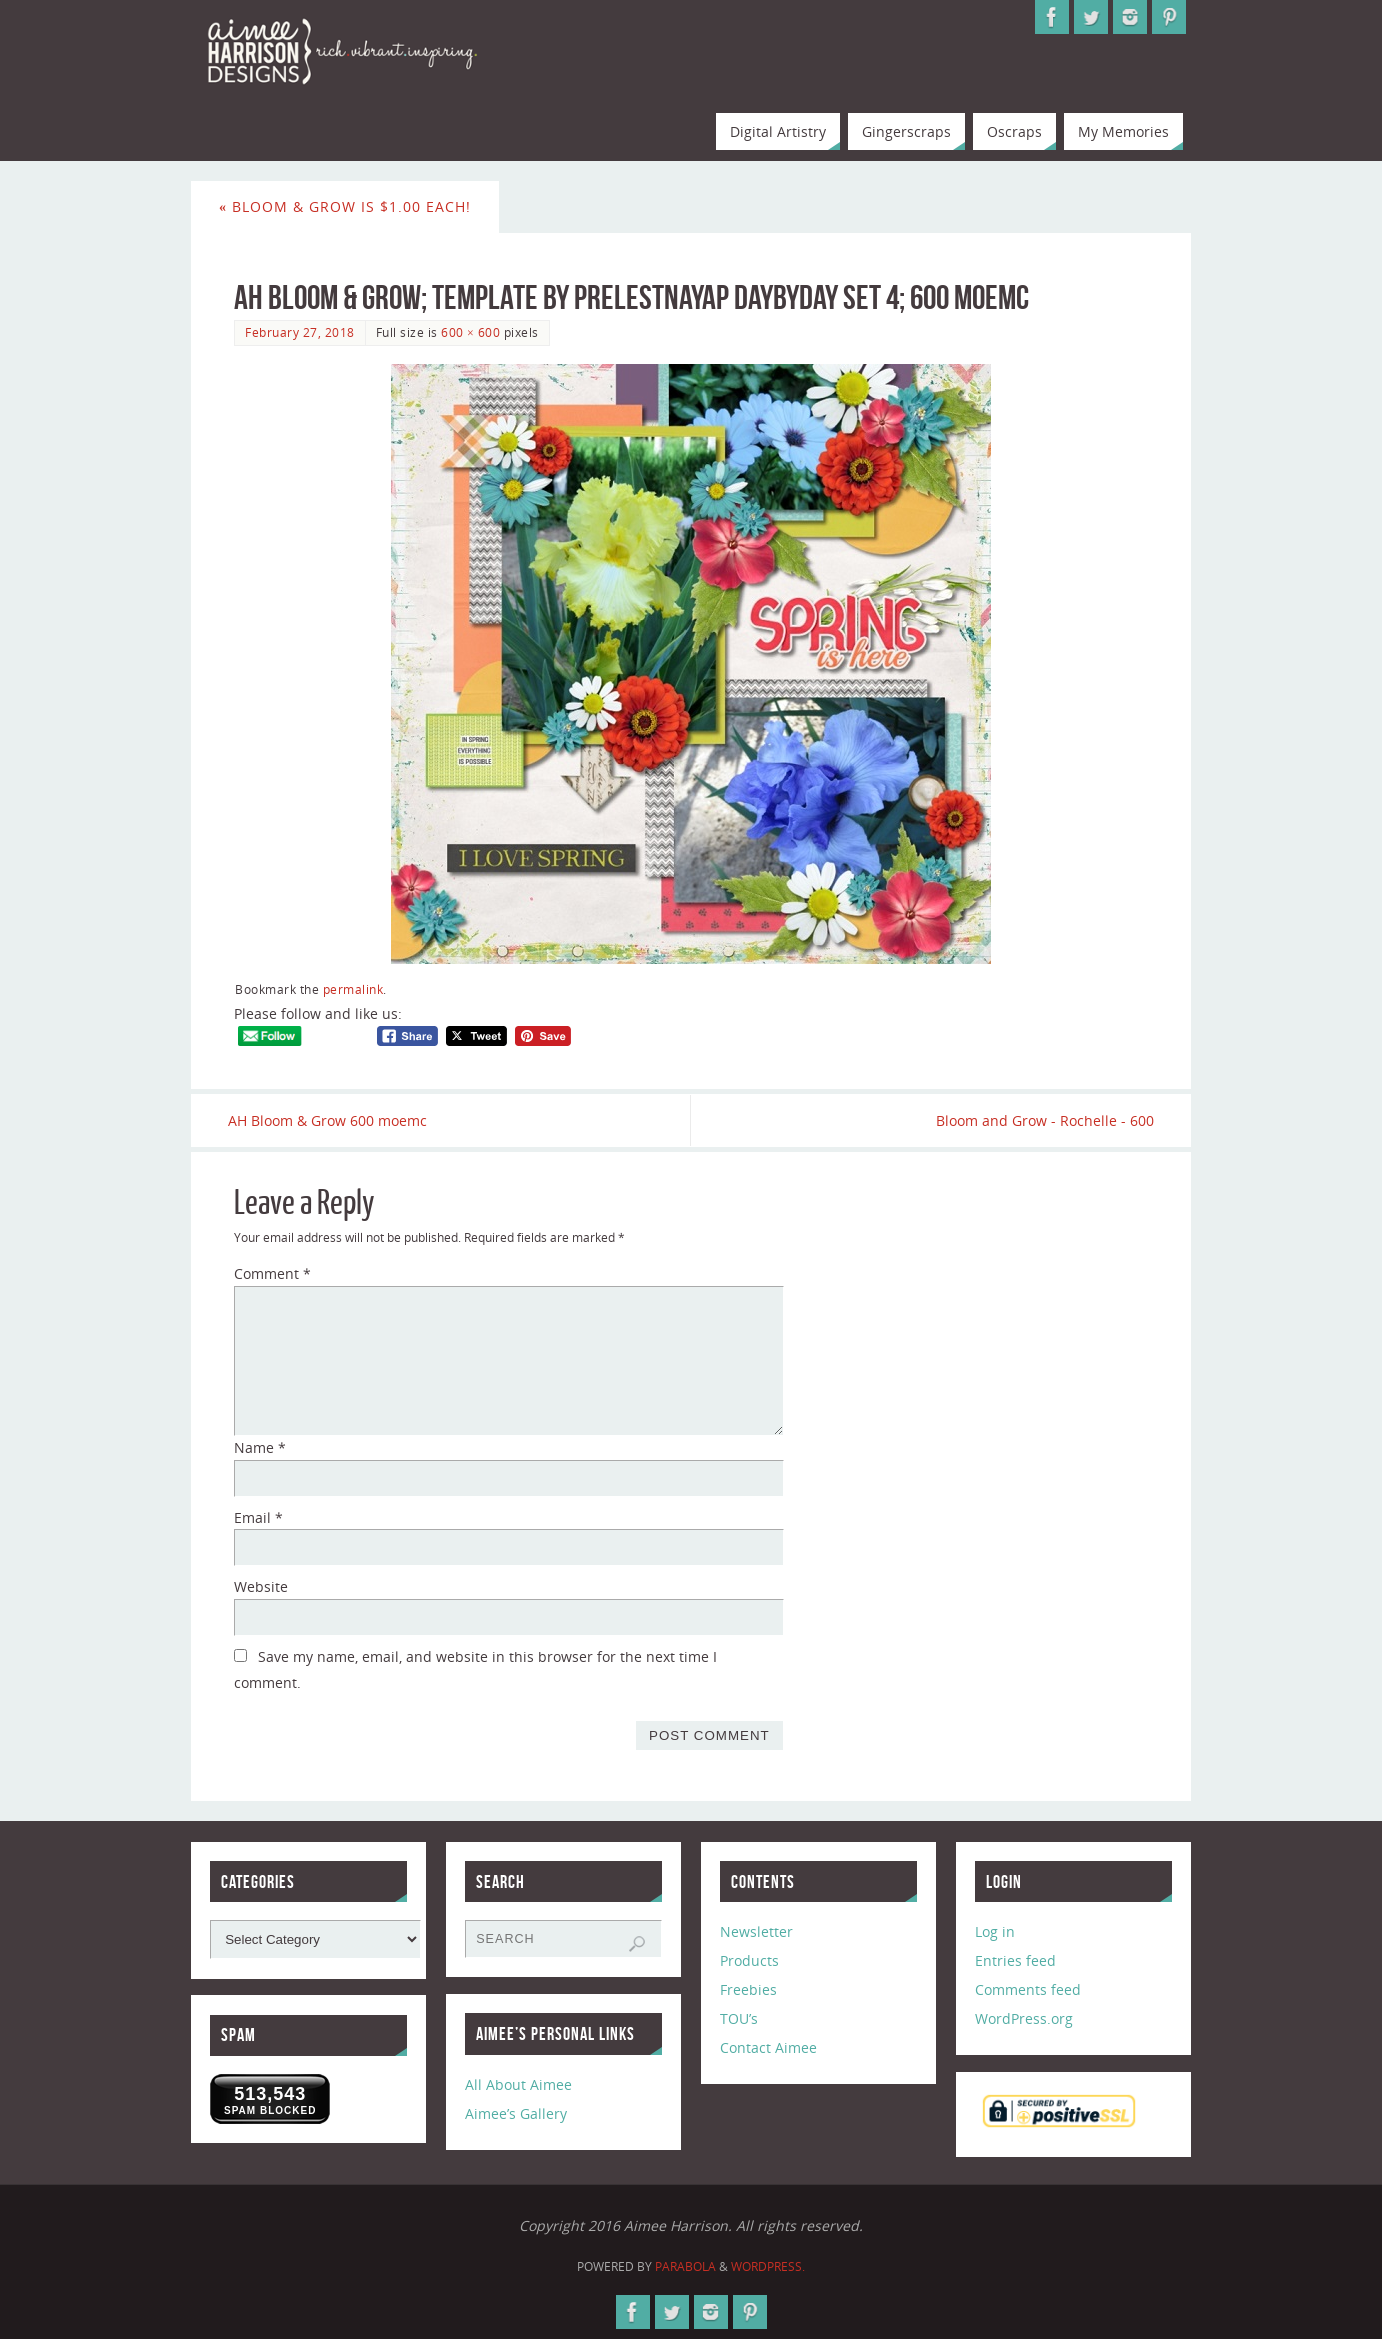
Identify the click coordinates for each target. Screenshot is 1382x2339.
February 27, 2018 (300, 332)
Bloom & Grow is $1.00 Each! (345, 206)
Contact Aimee (768, 2047)
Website (261, 1587)
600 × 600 (470, 332)
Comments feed (1028, 1990)
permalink (353, 989)
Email (258, 1517)
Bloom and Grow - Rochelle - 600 (1039, 1120)
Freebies (748, 1990)
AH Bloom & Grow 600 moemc (333, 1120)
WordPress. (768, 2266)
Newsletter (756, 1932)
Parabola (685, 2266)
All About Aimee (518, 2085)
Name (260, 1448)
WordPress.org (1024, 2019)
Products (749, 1961)
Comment (272, 1274)
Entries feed (1015, 1961)
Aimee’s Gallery (516, 2114)
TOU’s (739, 2019)
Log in (995, 1932)
